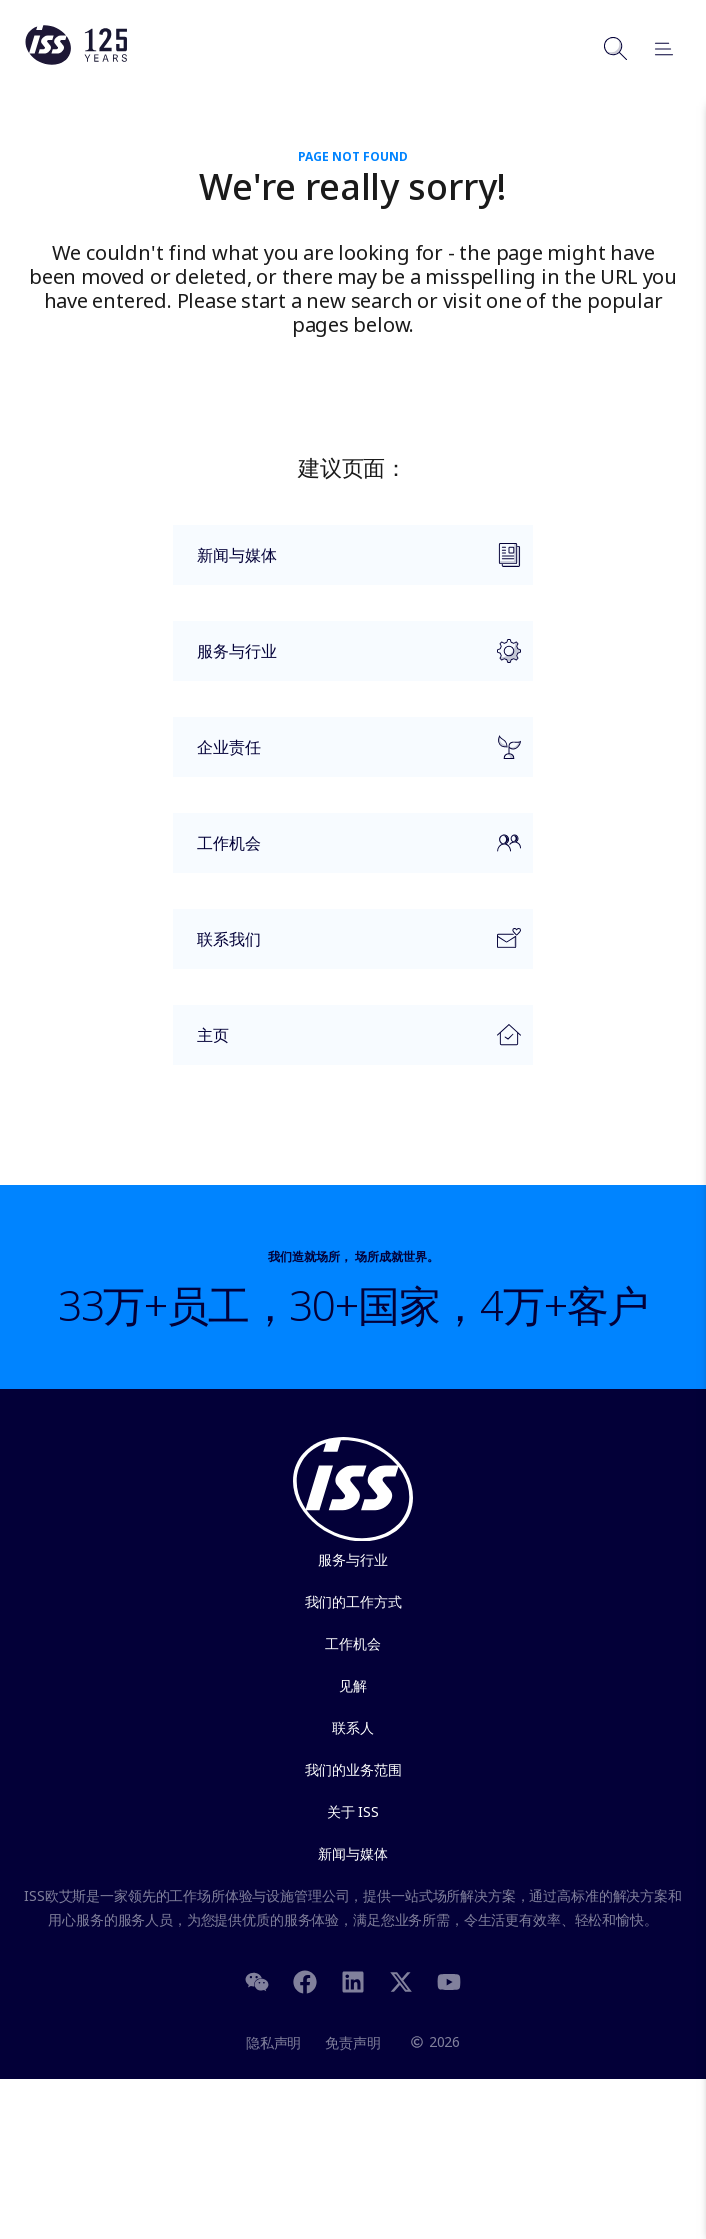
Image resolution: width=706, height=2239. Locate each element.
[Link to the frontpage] (76, 60)
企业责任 (347, 756)
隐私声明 (273, 2042)
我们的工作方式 (353, 1601)
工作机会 (347, 852)
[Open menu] (655, 48)
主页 (347, 1040)
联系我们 (347, 948)
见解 (353, 1685)
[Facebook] (305, 1979)
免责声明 (352, 2042)
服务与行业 (347, 660)
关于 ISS (353, 1811)
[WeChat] (257, 1979)
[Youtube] (449, 1979)
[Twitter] (401, 1979)
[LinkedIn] (353, 1979)
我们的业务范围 (353, 1769)
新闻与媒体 (347, 564)
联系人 (353, 1727)
